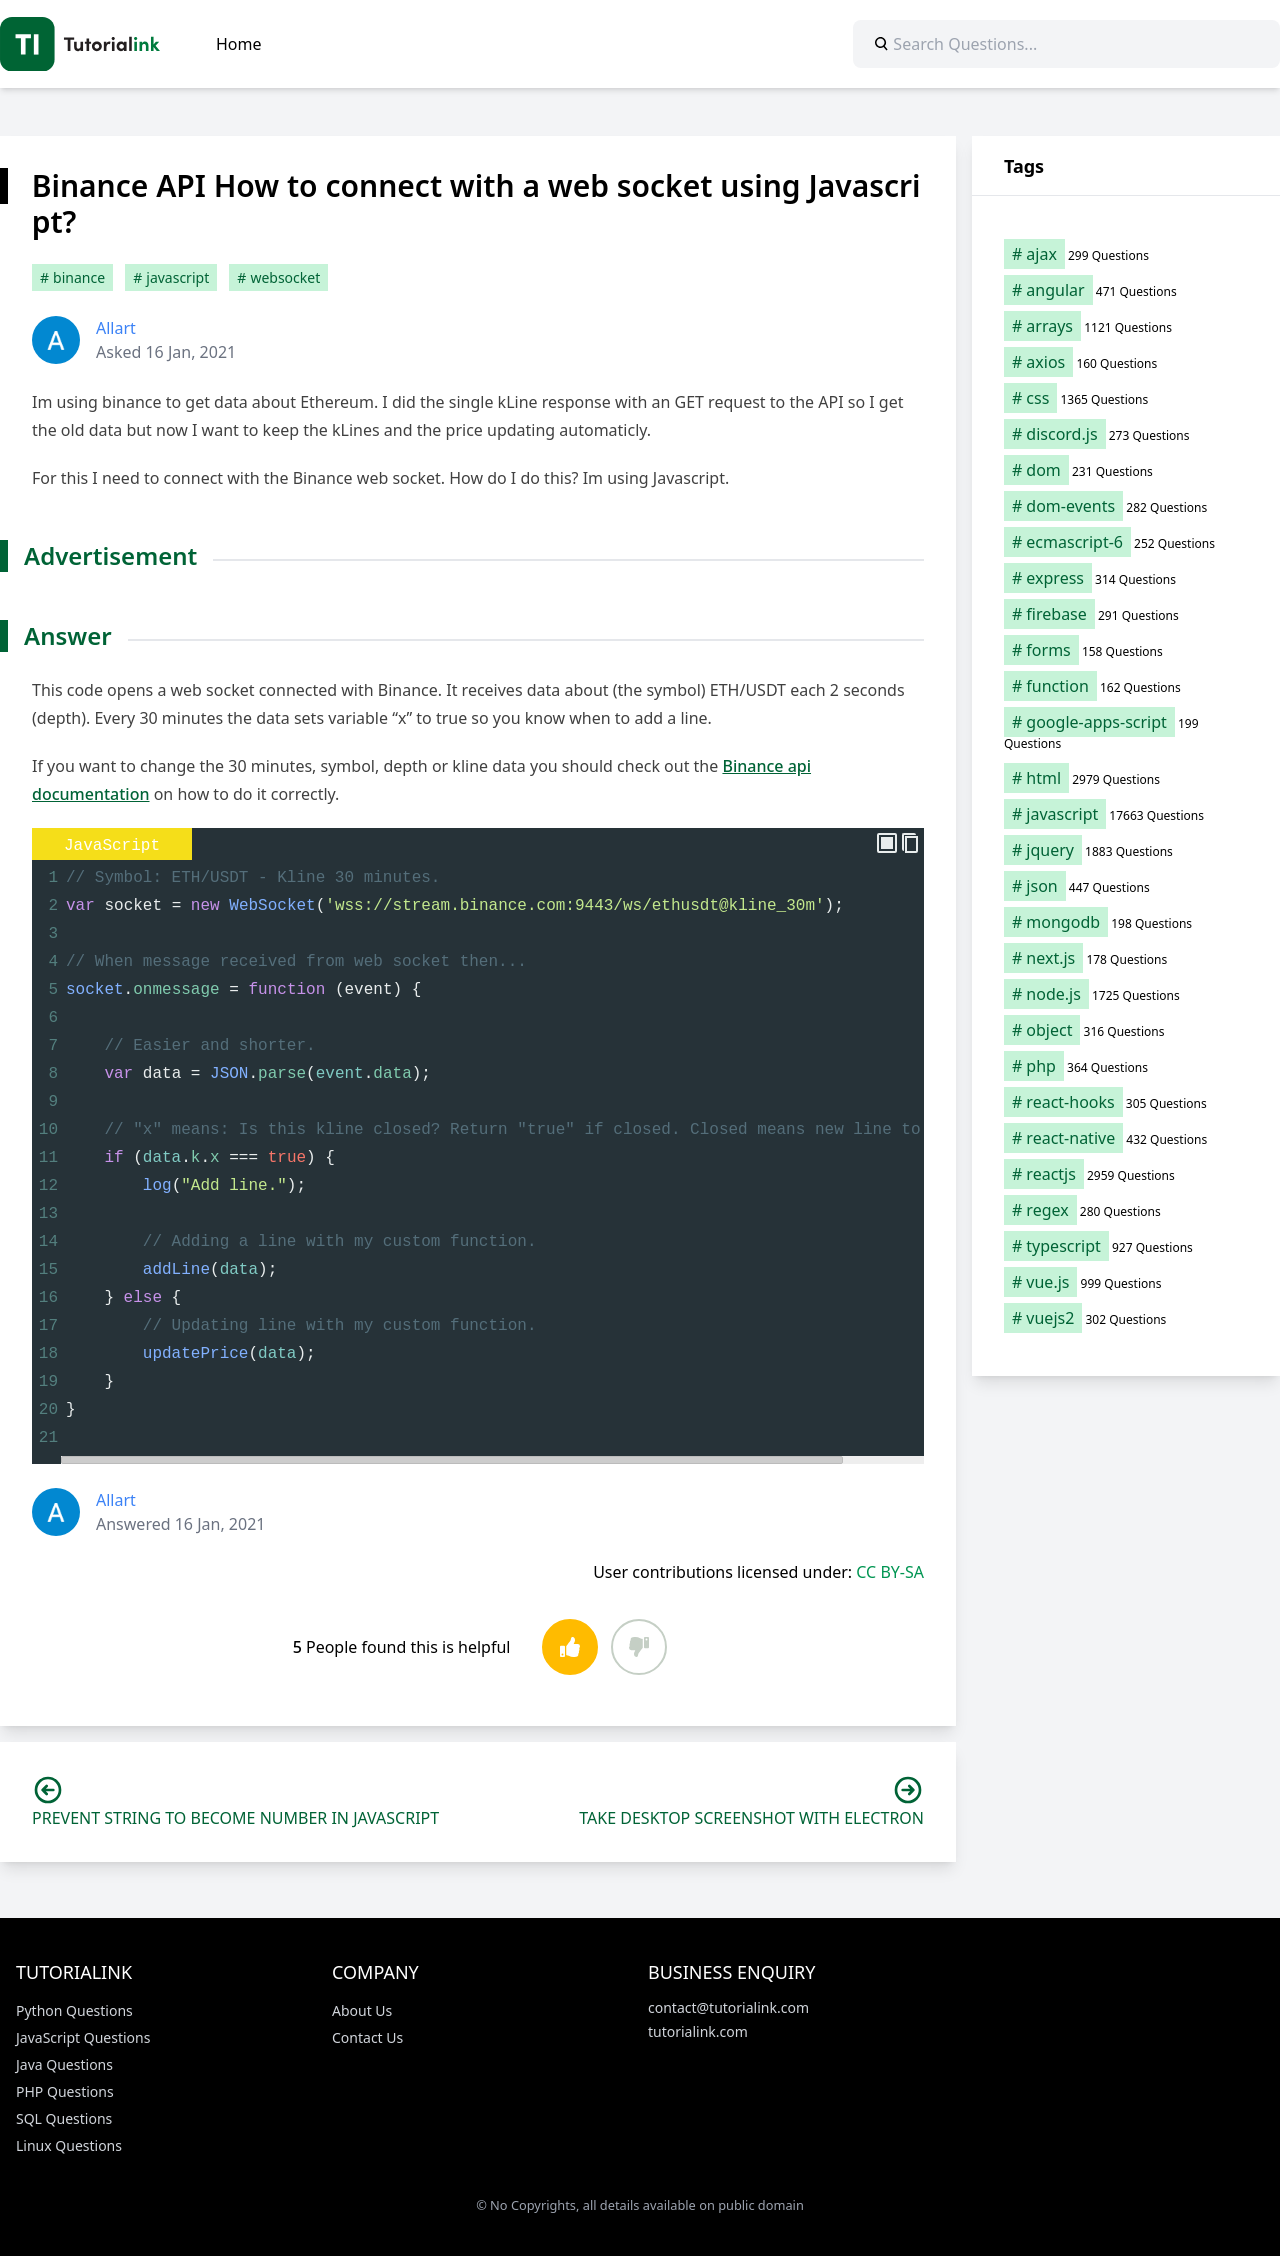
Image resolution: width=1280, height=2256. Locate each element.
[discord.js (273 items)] (1126, 434)
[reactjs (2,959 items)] (1126, 1174)
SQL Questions (64, 2118)
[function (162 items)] (1126, 686)
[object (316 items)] (1126, 1030)
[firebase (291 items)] (1126, 614)
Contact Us (367, 2037)
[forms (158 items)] (1126, 650)
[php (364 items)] (1126, 1066)
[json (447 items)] (1126, 886)
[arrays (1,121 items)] (1126, 326)
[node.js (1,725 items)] (1126, 994)
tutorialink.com (698, 2031)
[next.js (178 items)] (1126, 958)
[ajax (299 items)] (1126, 254)
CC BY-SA (890, 1572)
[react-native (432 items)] (1126, 1138)
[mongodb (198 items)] (1126, 922)
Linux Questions (69, 2145)
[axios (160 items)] (1126, 362)
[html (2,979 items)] (1126, 778)
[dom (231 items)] (1126, 470)
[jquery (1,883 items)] (1126, 850)
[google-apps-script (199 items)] (1126, 732)
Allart (116, 328)
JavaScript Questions (83, 2037)
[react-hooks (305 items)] (1126, 1102)
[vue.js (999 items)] (1126, 1282)
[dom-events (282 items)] (1126, 506)
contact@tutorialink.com (728, 2007)
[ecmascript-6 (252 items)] (1126, 542)
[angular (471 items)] (1126, 290)
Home (239, 44)
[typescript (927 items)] (1126, 1246)
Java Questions (64, 2064)
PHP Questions (65, 2091)
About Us (362, 2010)
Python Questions (74, 2010)
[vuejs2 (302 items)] (1126, 1318)
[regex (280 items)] (1126, 1210)
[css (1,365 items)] (1126, 398)
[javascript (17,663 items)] (1126, 814)
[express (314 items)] (1126, 578)
